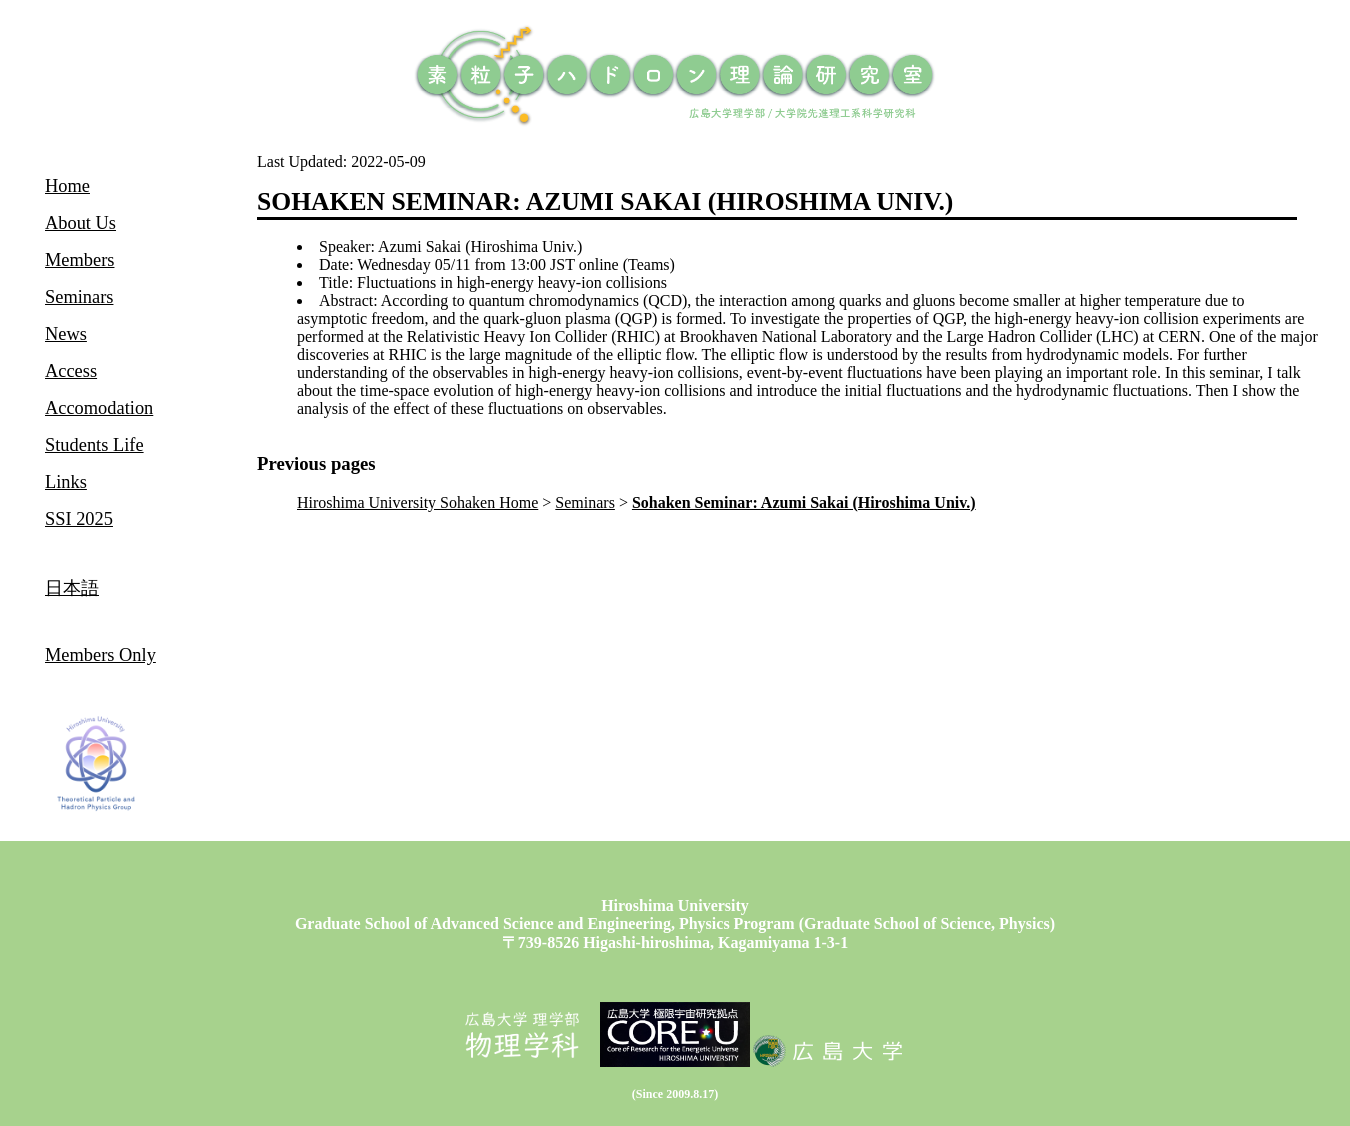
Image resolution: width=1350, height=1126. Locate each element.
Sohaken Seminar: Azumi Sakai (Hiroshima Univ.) (804, 502)
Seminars (585, 502)
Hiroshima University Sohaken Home (417, 502)
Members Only (100, 655)
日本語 (72, 588)
